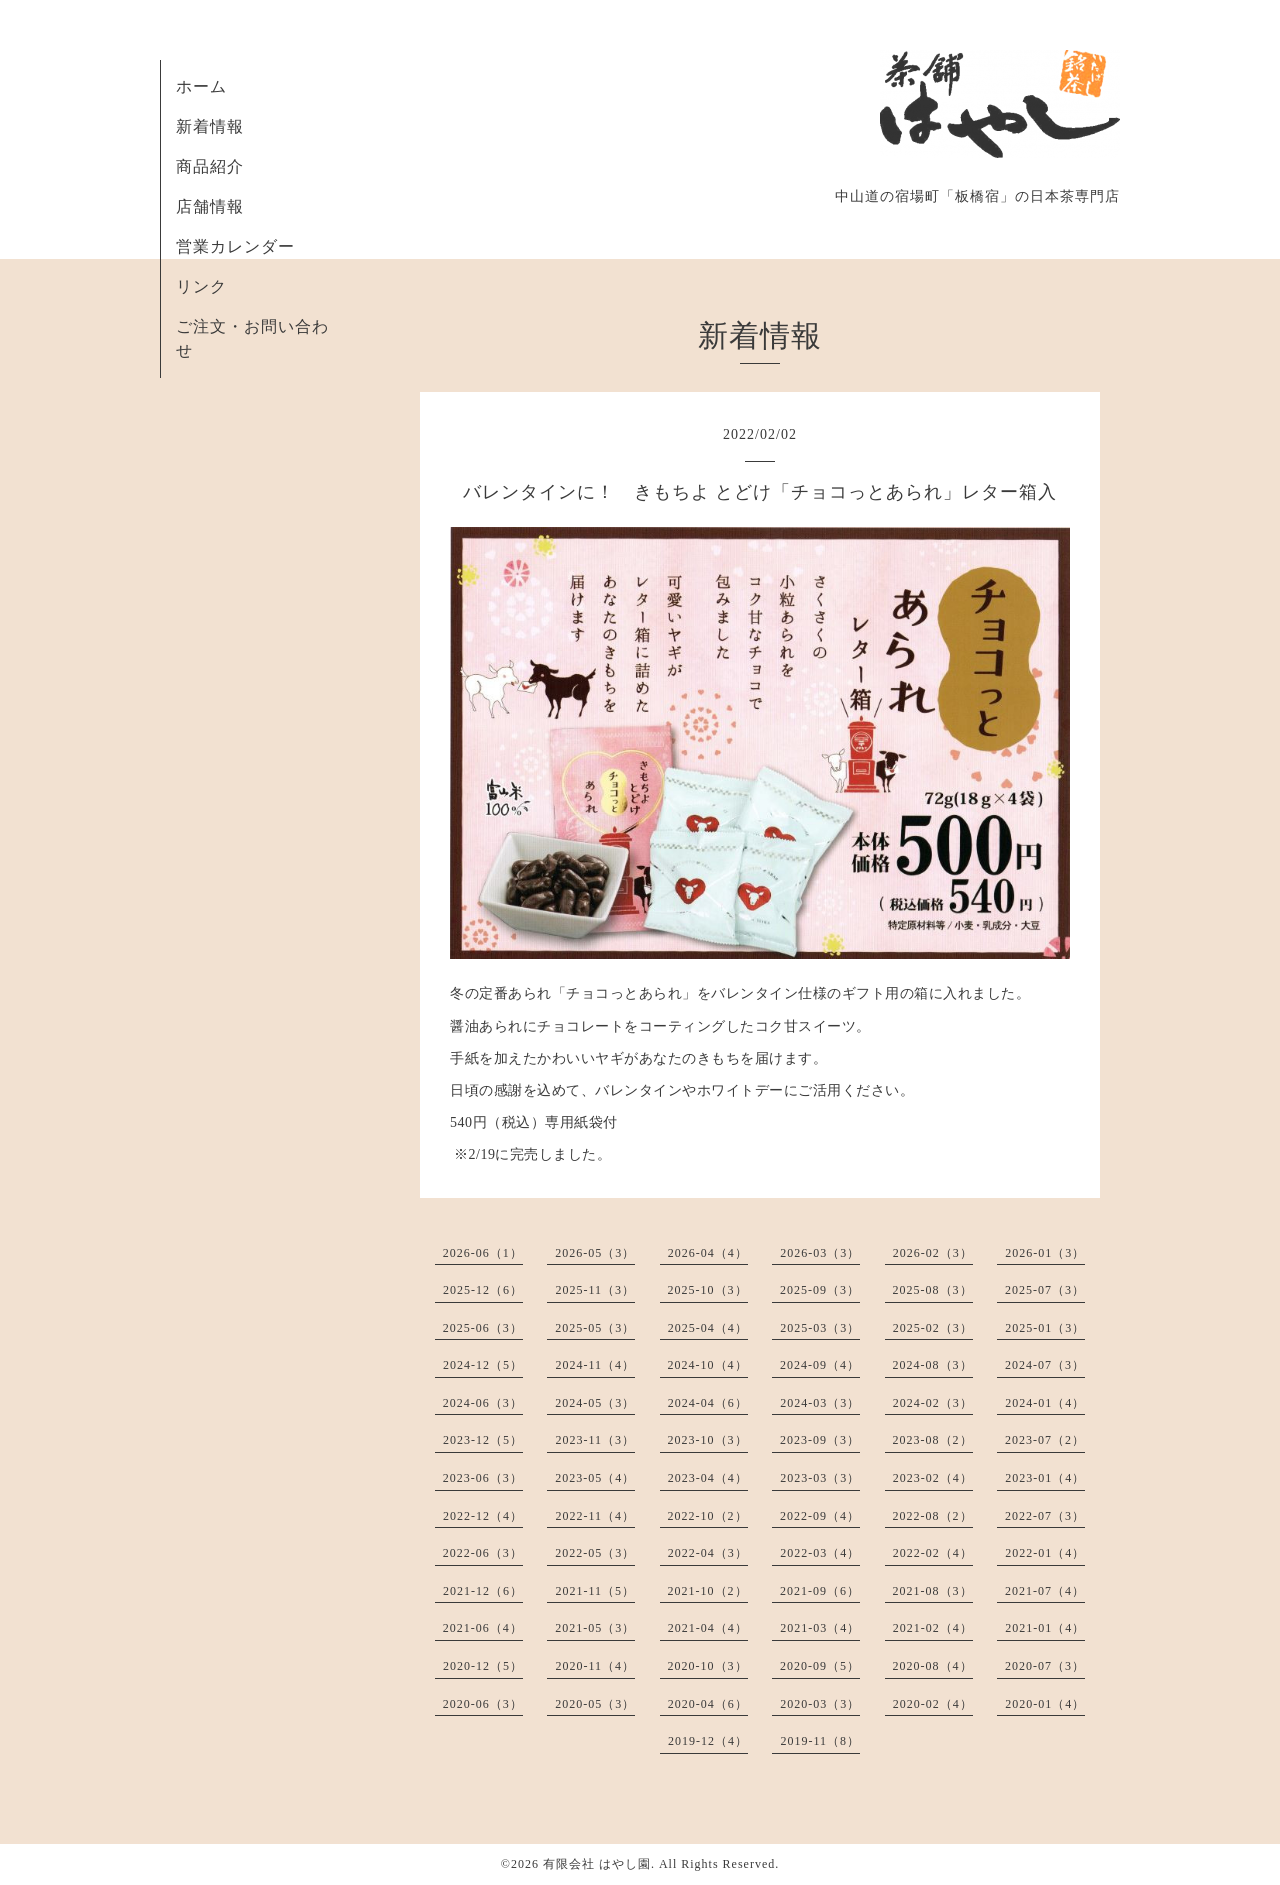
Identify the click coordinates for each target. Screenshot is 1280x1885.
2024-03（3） (820, 1403)
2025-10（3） (708, 1290)
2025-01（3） (1045, 1328)
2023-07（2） (1045, 1440)
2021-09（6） (820, 1591)
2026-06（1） (483, 1253)
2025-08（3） (933, 1290)
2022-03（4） (820, 1553)
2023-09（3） (820, 1440)
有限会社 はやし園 (597, 1864)
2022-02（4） (933, 1553)
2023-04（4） (708, 1478)
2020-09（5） (820, 1666)
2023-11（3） (595, 1440)
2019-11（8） (820, 1741)
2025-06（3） (483, 1328)
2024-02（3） (933, 1403)
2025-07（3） (1045, 1290)
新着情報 (210, 126)
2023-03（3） (820, 1478)
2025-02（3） (933, 1328)
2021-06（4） (483, 1628)
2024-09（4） (820, 1365)
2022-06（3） (483, 1553)
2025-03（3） (820, 1328)
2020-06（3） (483, 1704)
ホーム (201, 86)
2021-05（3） (595, 1628)
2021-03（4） (820, 1628)
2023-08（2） (933, 1440)
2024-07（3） (1045, 1365)
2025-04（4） (708, 1328)
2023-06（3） (483, 1478)
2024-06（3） (483, 1403)
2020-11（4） (595, 1666)
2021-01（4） (1045, 1628)
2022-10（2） (708, 1516)
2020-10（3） (708, 1666)
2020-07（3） (1045, 1666)
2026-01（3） (1045, 1253)
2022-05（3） (595, 1553)
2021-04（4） (708, 1628)
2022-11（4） (595, 1516)
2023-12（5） (483, 1440)
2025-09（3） (820, 1290)
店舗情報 (210, 206)
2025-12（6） (483, 1290)
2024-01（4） (1045, 1403)
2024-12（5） (483, 1365)
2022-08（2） (933, 1516)
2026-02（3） (933, 1253)
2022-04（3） (708, 1553)
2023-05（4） (595, 1478)
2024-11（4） (595, 1365)
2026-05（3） (595, 1253)
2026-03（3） (820, 1253)
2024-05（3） (595, 1403)
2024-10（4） (708, 1365)
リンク (201, 286)
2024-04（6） (708, 1403)
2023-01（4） (1045, 1478)
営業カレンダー (235, 246)
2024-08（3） (933, 1365)
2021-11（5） (595, 1591)
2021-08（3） (933, 1591)
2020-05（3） (595, 1704)
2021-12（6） (483, 1591)
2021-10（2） (708, 1591)
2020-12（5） (483, 1666)
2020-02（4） (933, 1704)
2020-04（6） (708, 1704)
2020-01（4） (1045, 1704)
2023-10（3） (708, 1440)
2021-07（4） (1045, 1591)
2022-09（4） (820, 1516)
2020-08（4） (933, 1666)
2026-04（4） (708, 1253)
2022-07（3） (1045, 1516)
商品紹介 (210, 166)
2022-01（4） (1045, 1553)
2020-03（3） (820, 1704)
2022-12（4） (483, 1516)
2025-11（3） (595, 1290)
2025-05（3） (595, 1328)
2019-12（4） (708, 1741)
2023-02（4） (933, 1478)
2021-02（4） (933, 1628)
